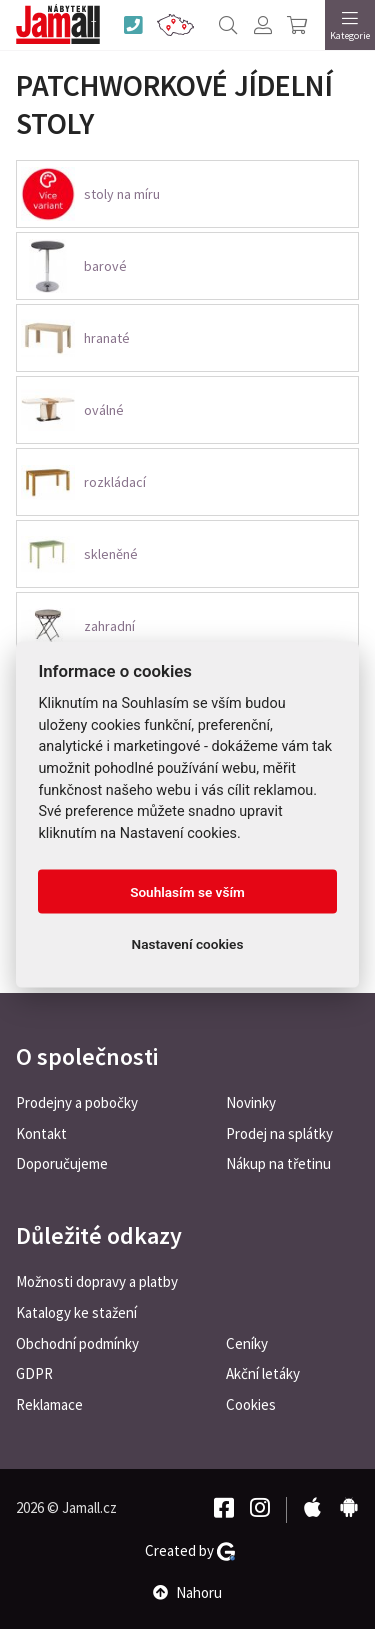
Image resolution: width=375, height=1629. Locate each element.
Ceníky (247, 1343)
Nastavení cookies (188, 944)
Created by (190, 1551)
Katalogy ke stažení (76, 1312)
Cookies (251, 1404)
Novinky (251, 1102)
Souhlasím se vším (187, 892)
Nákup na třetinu (278, 1163)
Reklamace (49, 1404)
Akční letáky (263, 1373)
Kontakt (41, 1133)
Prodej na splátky (279, 1133)
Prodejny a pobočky (77, 1102)
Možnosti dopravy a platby (97, 1281)
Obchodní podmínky (77, 1343)
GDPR (34, 1373)
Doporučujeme (62, 1163)
